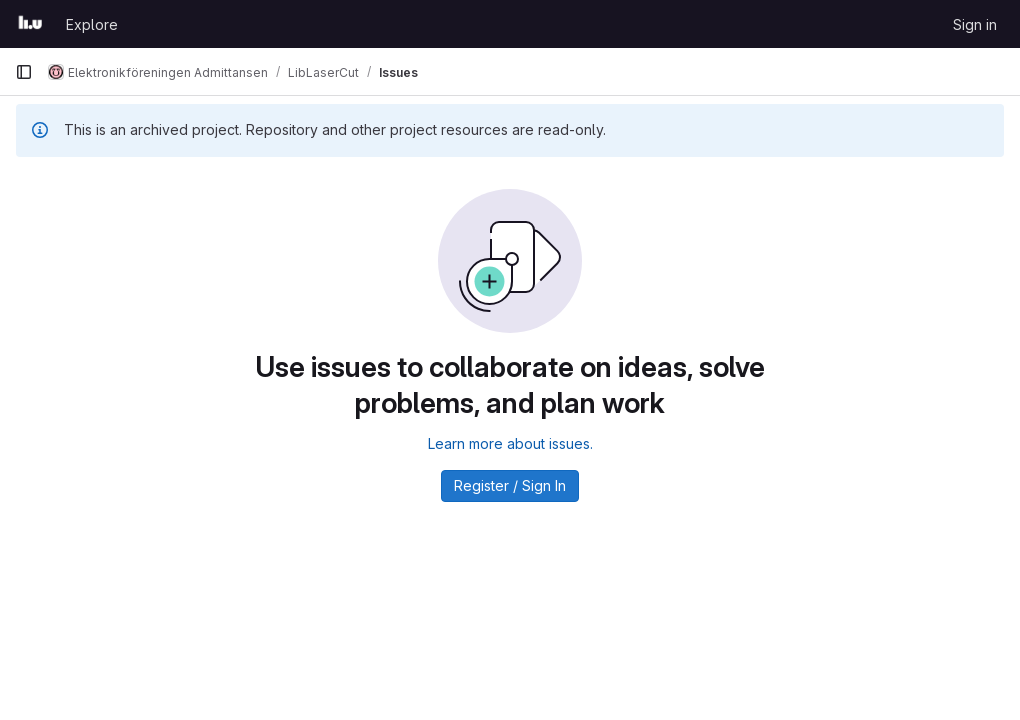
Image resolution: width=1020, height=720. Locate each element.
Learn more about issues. (510, 443)
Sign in (975, 24)
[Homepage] (30, 24)
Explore (92, 24)
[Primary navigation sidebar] (24, 72)
